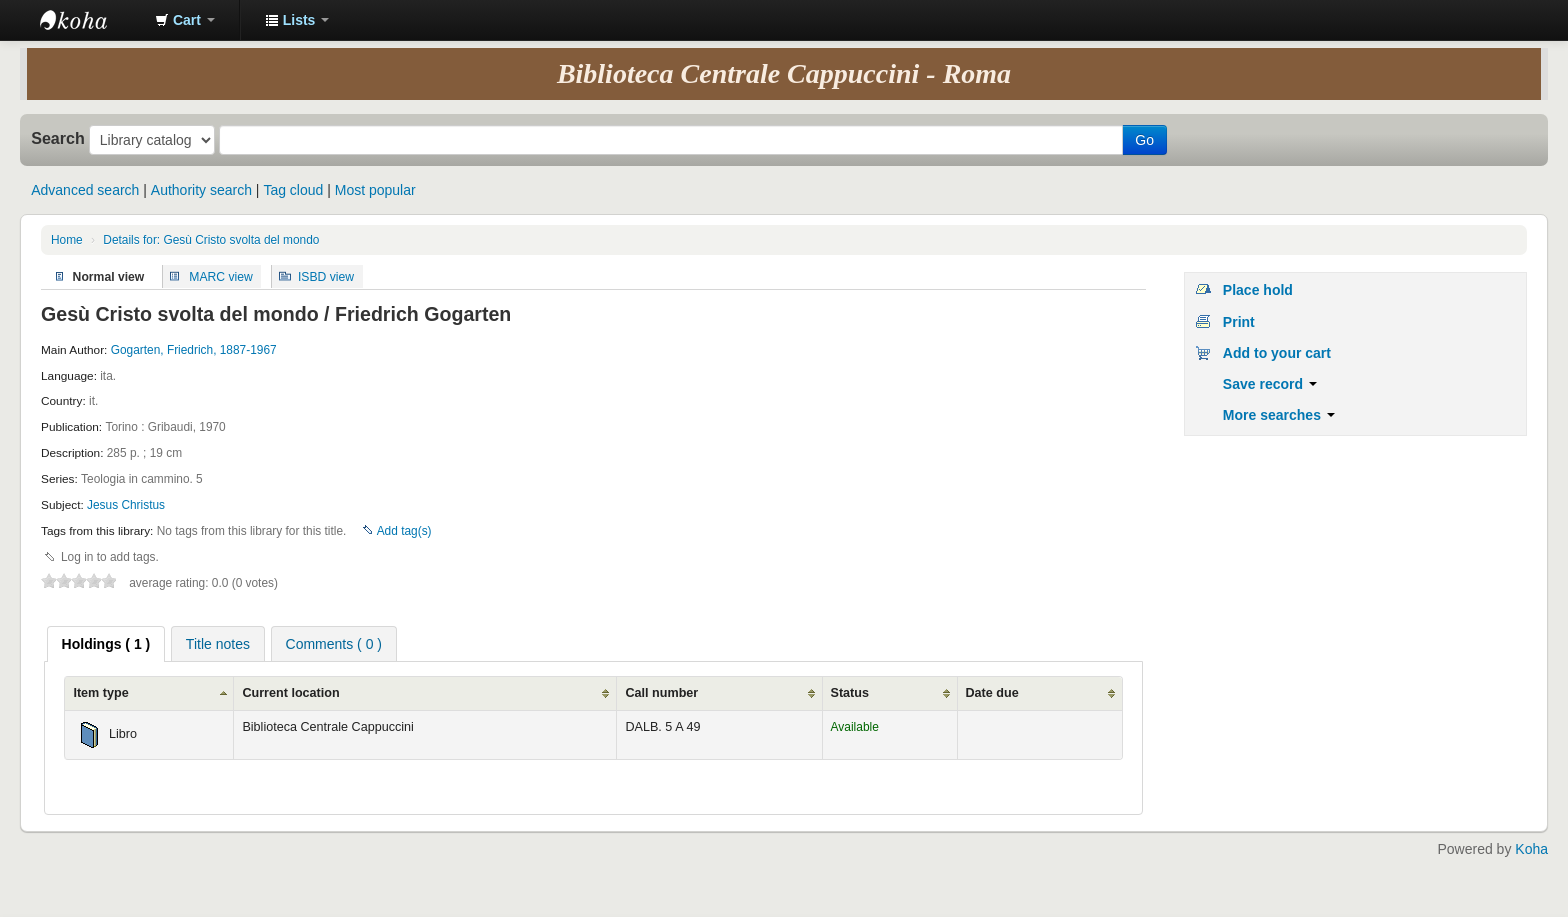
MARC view (221, 276)
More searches (1279, 415)
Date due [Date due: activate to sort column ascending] (992, 693)
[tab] (106, 644)
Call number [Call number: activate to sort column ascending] (661, 693)
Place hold (1258, 290)
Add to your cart (1277, 353)
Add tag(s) (404, 531)
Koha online (90, 20)
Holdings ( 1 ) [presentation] (106, 644)
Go (1144, 140)
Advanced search (85, 190)
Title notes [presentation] (218, 644)
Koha (1531, 849)
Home (67, 240)
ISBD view (326, 276)
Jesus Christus (126, 505)
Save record (1270, 384)
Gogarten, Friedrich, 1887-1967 (194, 350)
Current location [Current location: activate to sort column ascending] (290, 693)
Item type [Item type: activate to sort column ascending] (100, 693)
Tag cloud (293, 190)
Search (58, 138)
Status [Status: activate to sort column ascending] (850, 693)
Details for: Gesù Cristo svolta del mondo (211, 240)
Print (1239, 322)
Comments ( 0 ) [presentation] (334, 644)
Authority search (201, 190)
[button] (185, 20)
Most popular (375, 190)
